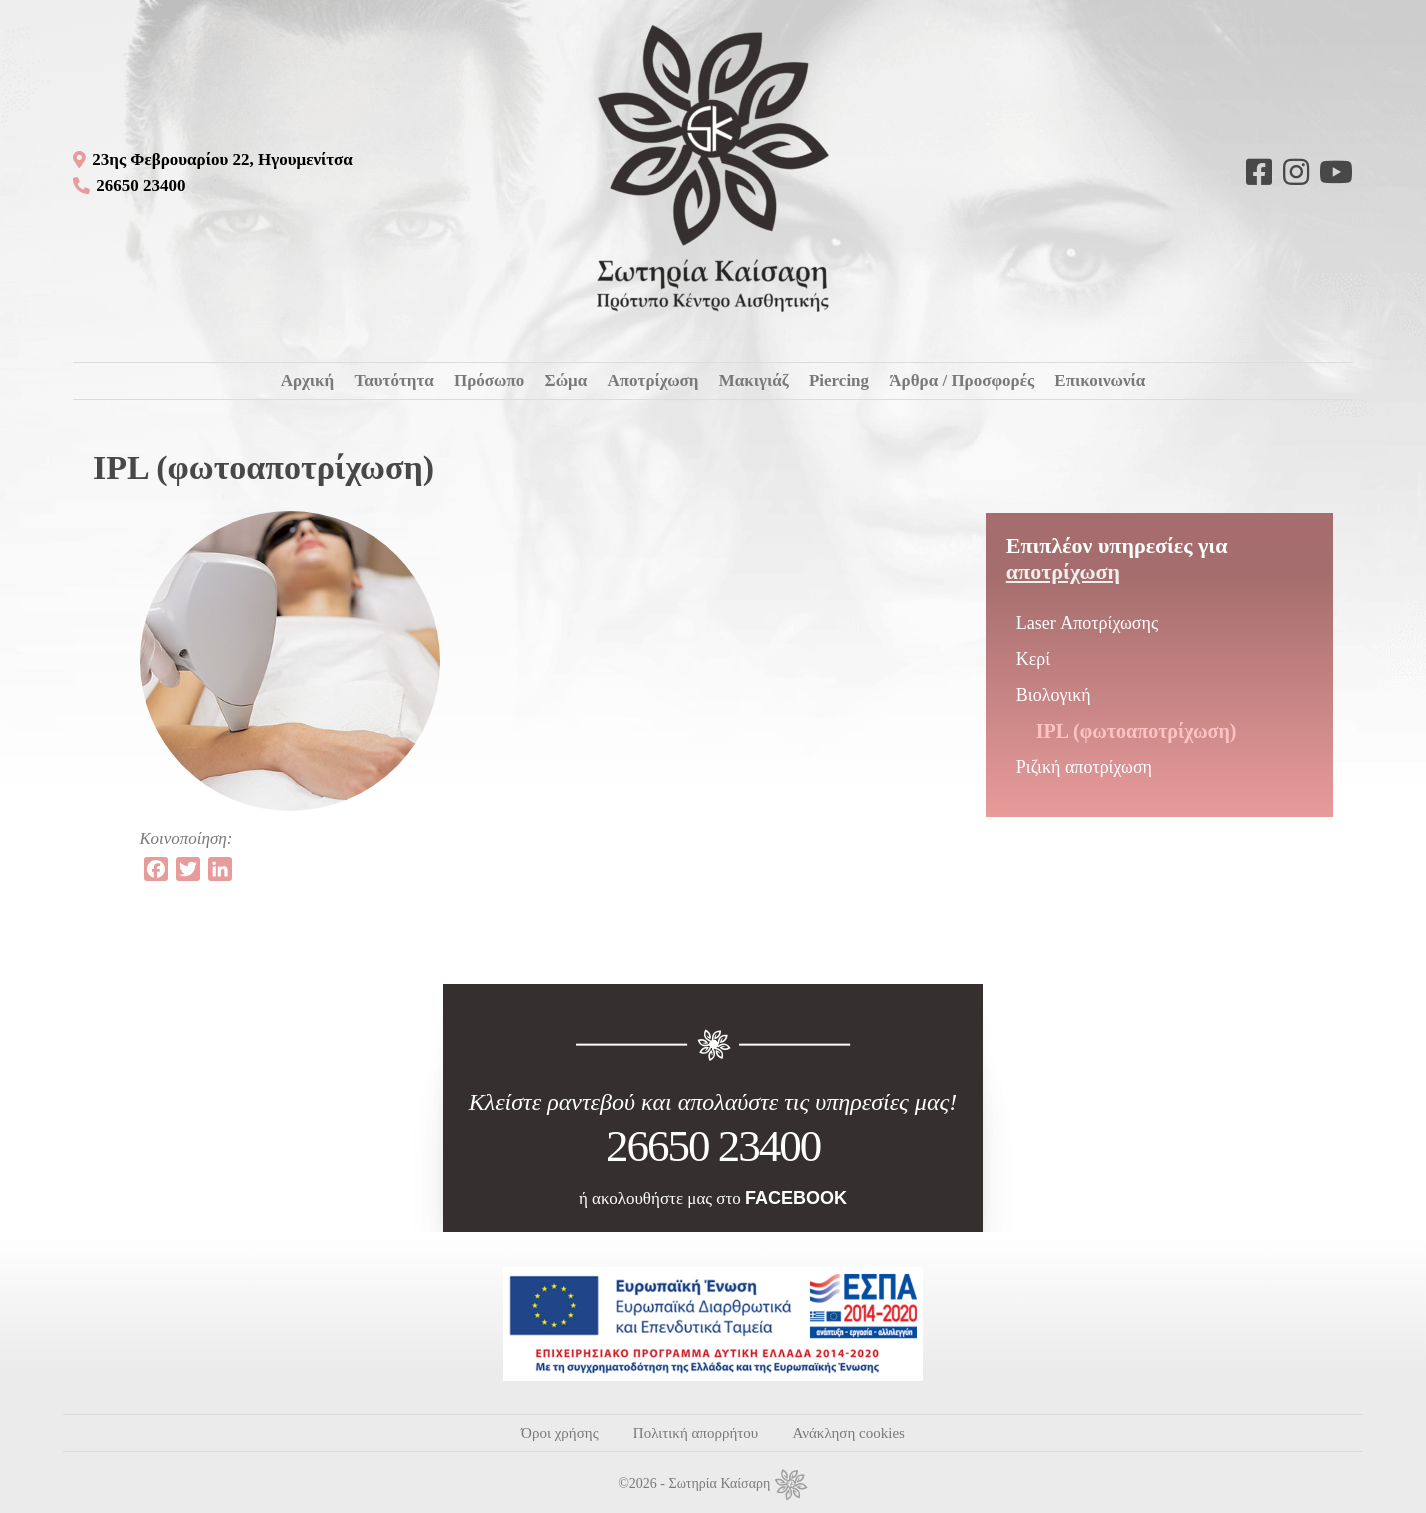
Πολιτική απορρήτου (695, 1433)
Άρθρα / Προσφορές (961, 380)
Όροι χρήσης (559, 1433)
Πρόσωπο (489, 380)
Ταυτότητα (393, 380)
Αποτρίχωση (652, 380)
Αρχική (308, 380)
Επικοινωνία (1099, 380)
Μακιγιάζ (754, 380)
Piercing (839, 380)
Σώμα (566, 380)
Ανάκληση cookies (848, 1433)
